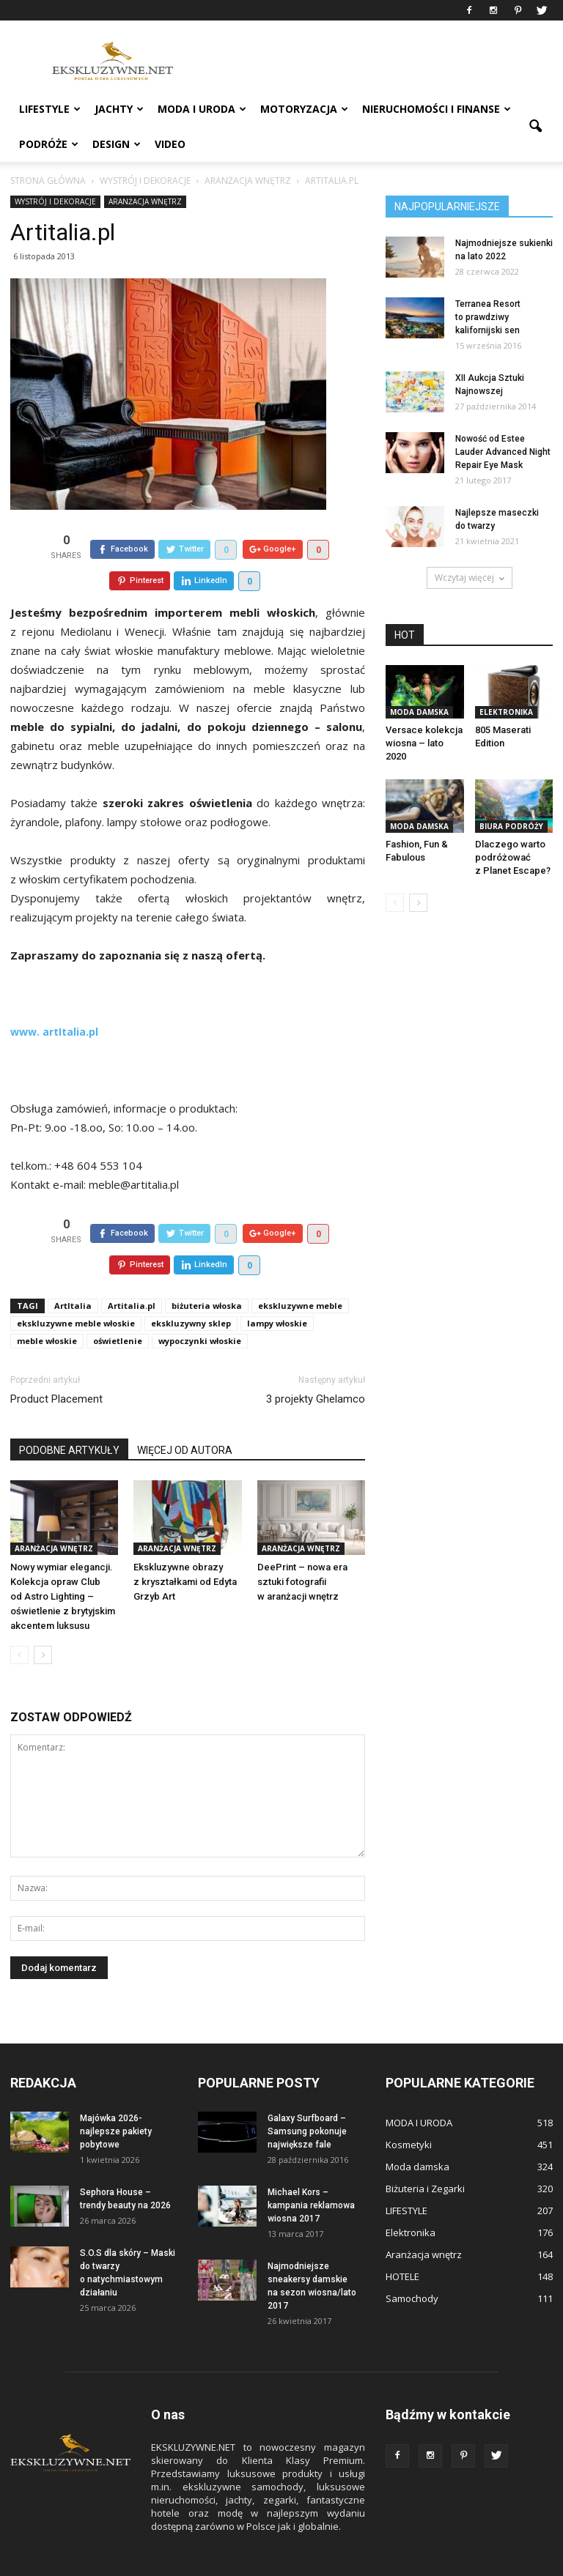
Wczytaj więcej (469, 577)
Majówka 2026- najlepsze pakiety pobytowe (116, 2097)
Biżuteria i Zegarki (425, 2154)
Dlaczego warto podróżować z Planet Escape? (513, 857)
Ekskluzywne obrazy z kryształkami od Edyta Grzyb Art (185, 1548)
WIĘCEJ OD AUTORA (184, 1416)
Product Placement (56, 1365)
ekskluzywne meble (300, 1271)
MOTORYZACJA (304, 109)
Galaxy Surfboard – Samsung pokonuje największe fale (307, 2097)
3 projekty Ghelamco (315, 1365)
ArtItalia (73, 1271)
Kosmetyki (409, 2110)
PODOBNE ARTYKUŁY (69, 1416)
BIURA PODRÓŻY (511, 826)
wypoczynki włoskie (199, 1307)
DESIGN (116, 144)
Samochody (412, 2264)
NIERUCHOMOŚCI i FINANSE (436, 109)
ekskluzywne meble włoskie (76, 1289)
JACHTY (119, 109)
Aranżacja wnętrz (145, 201)
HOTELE (402, 2242)
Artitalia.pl (131, 1271)
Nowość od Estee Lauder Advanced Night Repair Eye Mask (503, 452)
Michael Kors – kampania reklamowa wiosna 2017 (311, 2171)
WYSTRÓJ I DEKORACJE (55, 201)
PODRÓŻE (48, 144)
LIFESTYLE (50, 109)
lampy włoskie (277, 1289)
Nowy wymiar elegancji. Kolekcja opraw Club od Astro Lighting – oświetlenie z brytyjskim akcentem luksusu (62, 1562)
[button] (535, 126)
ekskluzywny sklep (191, 1289)
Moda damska (419, 712)
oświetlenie (117, 1307)
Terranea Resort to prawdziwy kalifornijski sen (487, 317)
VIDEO (170, 144)
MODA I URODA (202, 109)
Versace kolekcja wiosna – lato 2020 (424, 743)
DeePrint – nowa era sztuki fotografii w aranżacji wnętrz (302, 1548)
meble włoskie (47, 1307)
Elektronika (506, 712)
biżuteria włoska (207, 1271)
